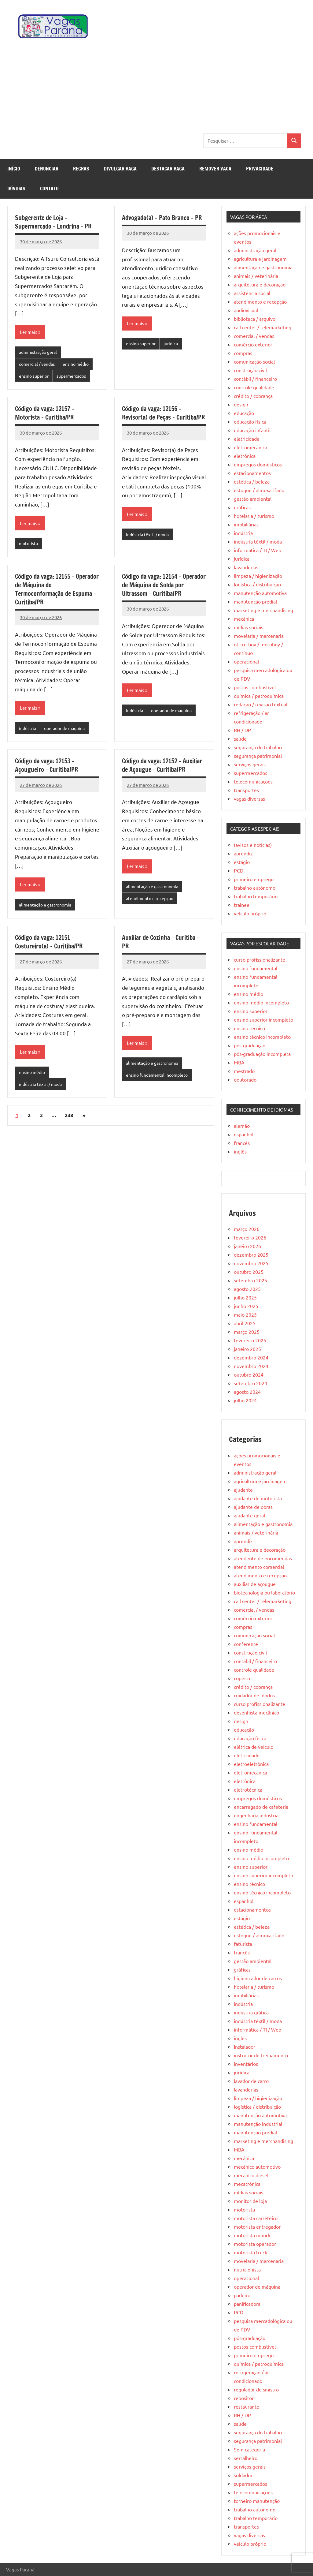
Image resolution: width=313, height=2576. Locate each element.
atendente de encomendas (263, 1558)
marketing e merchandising (263, 610)
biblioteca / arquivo (254, 319)
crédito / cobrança (253, 396)
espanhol (243, 1134)
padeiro (242, 2295)
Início (13, 168)
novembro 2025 (251, 1263)
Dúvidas (16, 188)
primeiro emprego (254, 879)
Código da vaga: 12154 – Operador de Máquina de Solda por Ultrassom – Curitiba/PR (164, 587)
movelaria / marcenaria (259, 636)
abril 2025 (245, 1323)
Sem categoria (249, 2449)
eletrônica (245, 456)
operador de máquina (68, 731)
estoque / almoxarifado (259, 490)
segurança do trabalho (258, 747)
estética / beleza (252, 481)
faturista (243, 1944)
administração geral (40, 353)
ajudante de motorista (258, 1498)
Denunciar (46, 168)
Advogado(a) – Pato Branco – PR (162, 217)
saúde (240, 738)
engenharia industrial (257, 1815)
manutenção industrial (258, 2124)
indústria (28, 731)
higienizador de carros (258, 1978)
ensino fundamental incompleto (159, 1079)
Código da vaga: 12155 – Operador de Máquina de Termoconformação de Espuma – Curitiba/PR (57, 591)
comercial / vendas (38, 365)
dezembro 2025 (251, 1254)
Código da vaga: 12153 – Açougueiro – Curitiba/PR (46, 768)
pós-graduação (249, 1045)
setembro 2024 (250, 1383)
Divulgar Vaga (120, 168)
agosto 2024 (247, 1392)
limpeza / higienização (258, 576)
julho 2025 (245, 1297)
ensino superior (35, 377)
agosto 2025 (247, 1289)
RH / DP (242, 730)
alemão (242, 1126)
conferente (246, 1644)
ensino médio (80, 365)
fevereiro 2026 (250, 1237)
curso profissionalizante (259, 959)
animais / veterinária (256, 276)
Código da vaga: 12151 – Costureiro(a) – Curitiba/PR (49, 946)
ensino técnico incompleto (262, 1037)
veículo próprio (250, 913)
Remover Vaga (215, 168)
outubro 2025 (248, 1272)
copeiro (242, 1678)
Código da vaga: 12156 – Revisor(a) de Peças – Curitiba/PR (163, 414)
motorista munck (252, 2235)
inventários (246, 2064)
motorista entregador (257, 2226)
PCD (238, 870)
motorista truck (250, 2252)
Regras (81, 168)
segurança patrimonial (258, 756)
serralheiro (245, 2458)
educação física (250, 421)
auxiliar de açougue (255, 1584)
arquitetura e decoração (259, 284)
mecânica (244, 618)
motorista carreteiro (256, 2218)
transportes (246, 790)
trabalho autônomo (254, 887)
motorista (29, 545)
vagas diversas (249, 798)
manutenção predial (255, 601)
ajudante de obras (253, 1507)
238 (69, 1120)
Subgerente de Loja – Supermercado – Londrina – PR (53, 222)
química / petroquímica (259, 696)
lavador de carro (251, 2081)
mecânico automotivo (257, 2166)
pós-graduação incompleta (262, 1054)
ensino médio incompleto (261, 1002)
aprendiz (243, 853)
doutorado (245, 1079)
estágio (242, 862)
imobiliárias (246, 524)
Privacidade (259, 168)
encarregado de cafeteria (261, 1807)
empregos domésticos (258, 464)
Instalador (244, 2046)
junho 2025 (246, 1306)
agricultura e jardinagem (260, 259)
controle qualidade (254, 387)
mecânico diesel (251, 2175)
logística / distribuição (257, 584)
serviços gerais (250, 764)
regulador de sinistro (256, 2389)
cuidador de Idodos (254, 1695)
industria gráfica (251, 2012)
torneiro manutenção (257, 2501)
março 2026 (247, 1229)
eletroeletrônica (251, 1764)
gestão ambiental (252, 498)
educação (244, 413)
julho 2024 (245, 1400)
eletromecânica (250, 447)
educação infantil (252, 430)
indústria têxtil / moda (149, 536)
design (241, 404)
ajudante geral (249, 1515)
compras (243, 353)
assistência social (252, 293)
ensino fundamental (255, 968)
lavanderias (246, 567)
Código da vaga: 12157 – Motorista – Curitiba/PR (44, 414)
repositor (244, 2398)
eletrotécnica (248, 1789)
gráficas (242, 507)
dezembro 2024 (251, 1357)
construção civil (250, 370)
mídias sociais (248, 627)
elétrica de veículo (253, 1747)
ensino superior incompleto (263, 1019)
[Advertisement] (156, 87)
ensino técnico (249, 1028)
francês (242, 1143)
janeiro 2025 (247, 1349)
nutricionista (247, 2269)
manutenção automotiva (260, 593)
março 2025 (247, 1332)
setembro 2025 (250, 1280)
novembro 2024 (251, 1366)
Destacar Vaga (168, 168)
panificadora (247, 2304)
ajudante (243, 1489)
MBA (239, 1062)
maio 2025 (245, 1314)
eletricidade (247, 439)
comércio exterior (253, 344)
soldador (243, 2475)
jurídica (174, 344)
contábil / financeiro (255, 379)
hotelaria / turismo (254, 516)
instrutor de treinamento (261, 2055)
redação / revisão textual (260, 704)
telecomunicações (253, 781)
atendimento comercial (259, 1567)
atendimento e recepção (151, 902)
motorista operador (255, 2244)
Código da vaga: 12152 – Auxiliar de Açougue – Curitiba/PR (162, 768)
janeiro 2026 (247, 1246)
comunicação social (254, 361)
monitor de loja (250, 2201)
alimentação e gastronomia (47, 908)
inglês (240, 1151)
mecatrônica (247, 2184)
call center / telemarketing (262, 327)
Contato (49, 188)
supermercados (76, 377)
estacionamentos (252, 473)
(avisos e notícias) (253, 845)
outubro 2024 (248, 1374)
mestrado (244, 1071)
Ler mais (29, 332)
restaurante (246, 2406)
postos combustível (255, 687)
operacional (246, 661)
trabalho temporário (256, 896)
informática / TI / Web (257, 550)
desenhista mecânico (256, 1712)
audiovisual (246, 310)
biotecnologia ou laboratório (264, 1592)
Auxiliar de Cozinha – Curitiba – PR (160, 946)
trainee (241, 905)
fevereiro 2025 (250, 1340)
